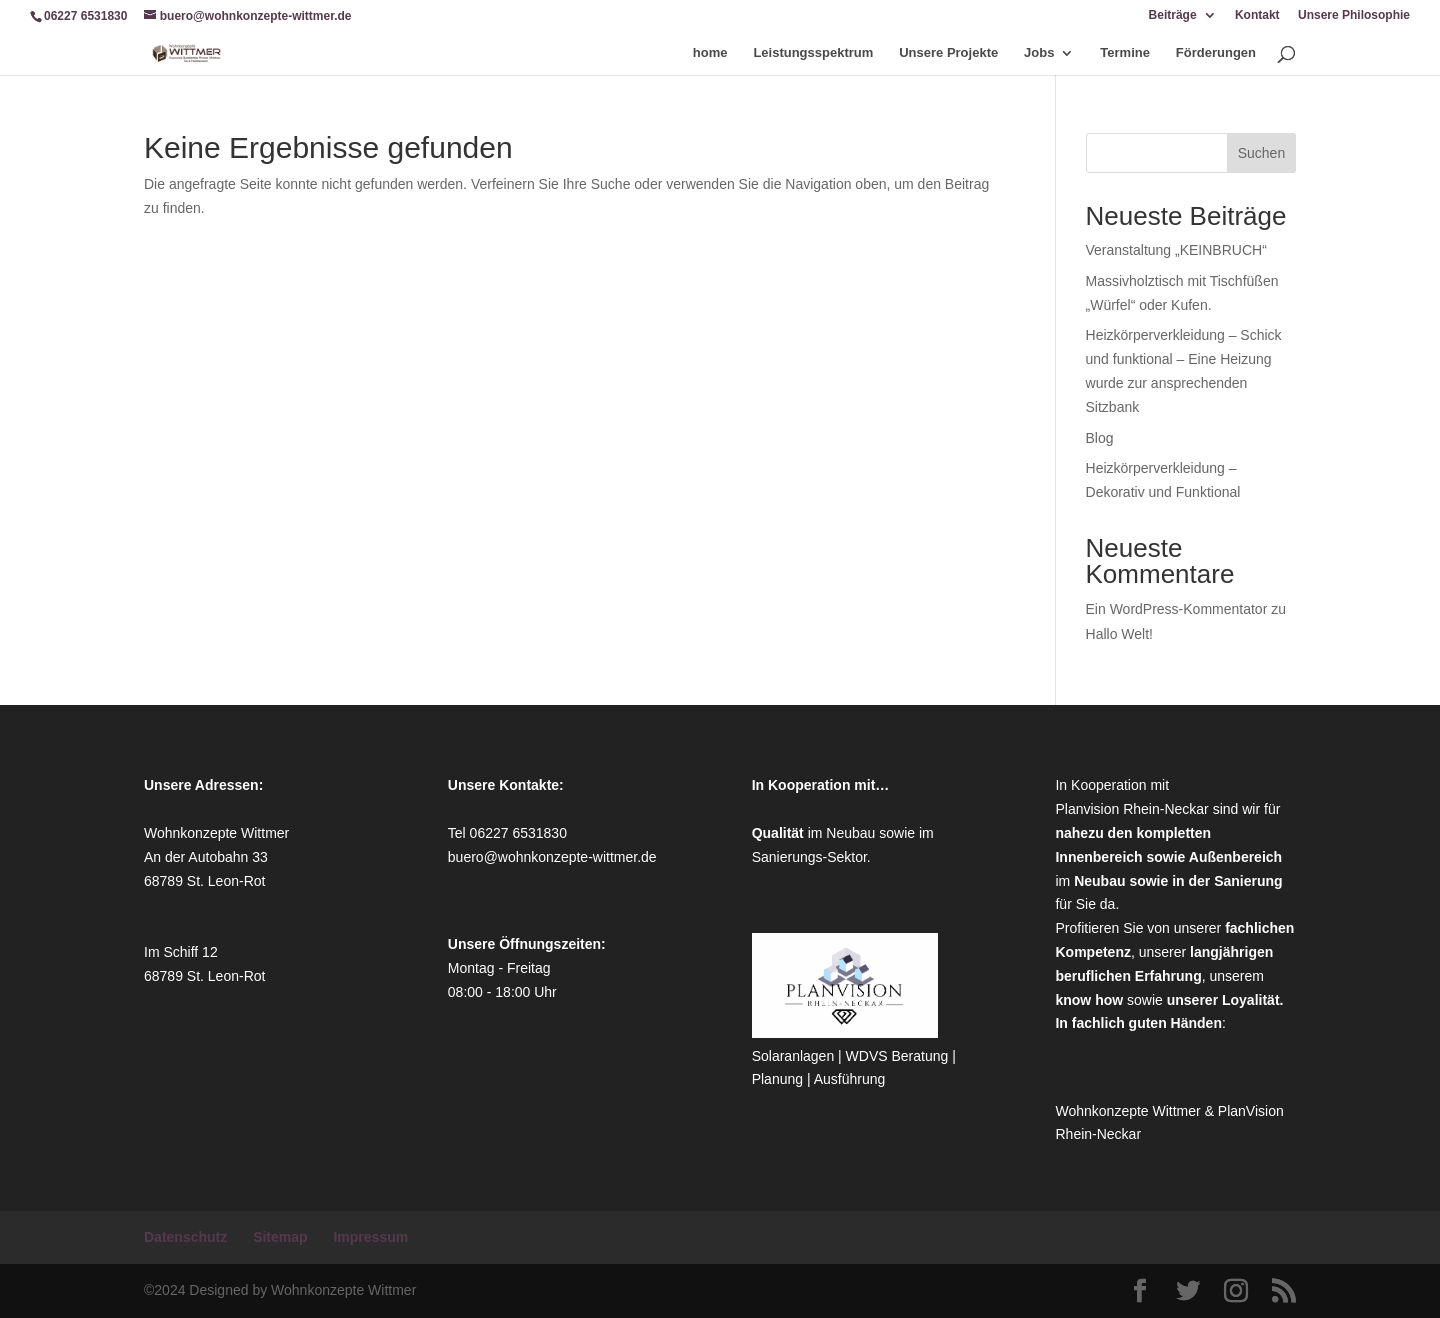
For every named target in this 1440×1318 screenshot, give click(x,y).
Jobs (1039, 53)
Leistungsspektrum (813, 53)
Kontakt (1257, 15)
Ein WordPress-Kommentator (1177, 609)
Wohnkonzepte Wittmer (1129, 1111)
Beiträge (1173, 15)
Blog (1100, 438)
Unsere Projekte (948, 53)
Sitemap (280, 1237)
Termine (1125, 53)
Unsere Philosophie (1354, 15)
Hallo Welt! (1119, 634)
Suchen (1261, 153)
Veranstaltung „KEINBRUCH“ (1176, 250)
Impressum (370, 1237)
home (710, 53)
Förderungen (1216, 53)
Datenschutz (185, 1237)
